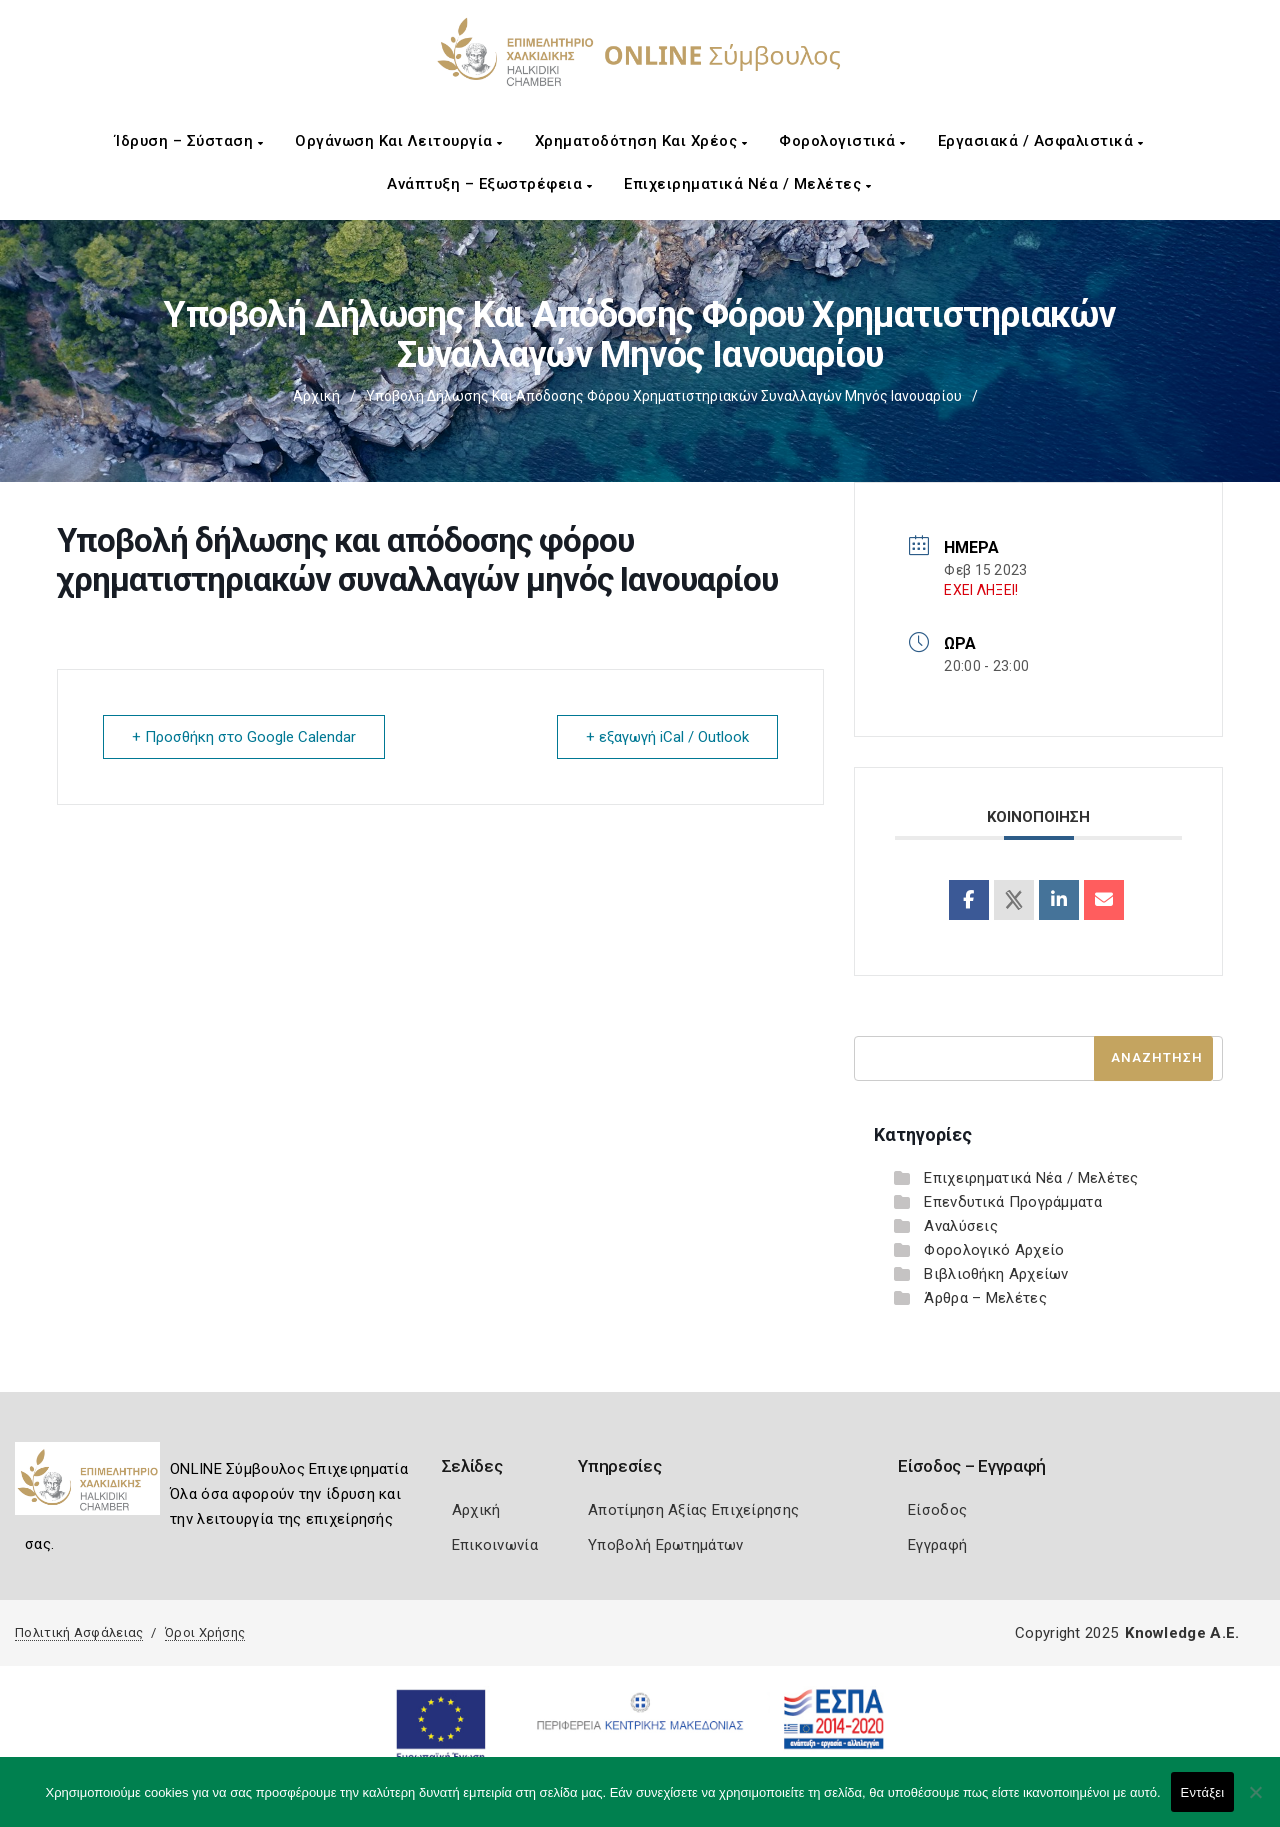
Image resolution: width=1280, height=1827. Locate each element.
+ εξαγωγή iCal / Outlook (667, 737)
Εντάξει (1203, 1792)
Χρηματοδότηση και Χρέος (641, 141)
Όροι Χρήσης (205, 1632)
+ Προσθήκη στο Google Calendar (244, 737)
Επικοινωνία (495, 1545)
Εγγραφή (937, 1545)
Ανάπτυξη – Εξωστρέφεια (489, 184)
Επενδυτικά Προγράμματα (1013, 1202)
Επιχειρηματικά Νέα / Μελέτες (747, 184)
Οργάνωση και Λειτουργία (399, 141)
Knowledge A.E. (1182, 1633)
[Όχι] (1255, 1802)
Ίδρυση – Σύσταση (189, 141)
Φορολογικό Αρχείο (994, 1250)
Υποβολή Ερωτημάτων (665, 1545)
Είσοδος (937, 1510)
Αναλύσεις (961, 1226)
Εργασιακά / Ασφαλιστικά (1041, 141)
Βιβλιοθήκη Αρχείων (996, 1274)
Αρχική (316, 396)
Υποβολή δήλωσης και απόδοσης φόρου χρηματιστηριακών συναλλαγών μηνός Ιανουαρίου (664, 396)
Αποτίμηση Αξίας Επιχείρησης (693, 1510)
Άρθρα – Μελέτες (985, 1298)
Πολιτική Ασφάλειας (79, 1632)
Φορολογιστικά (842, 141)
